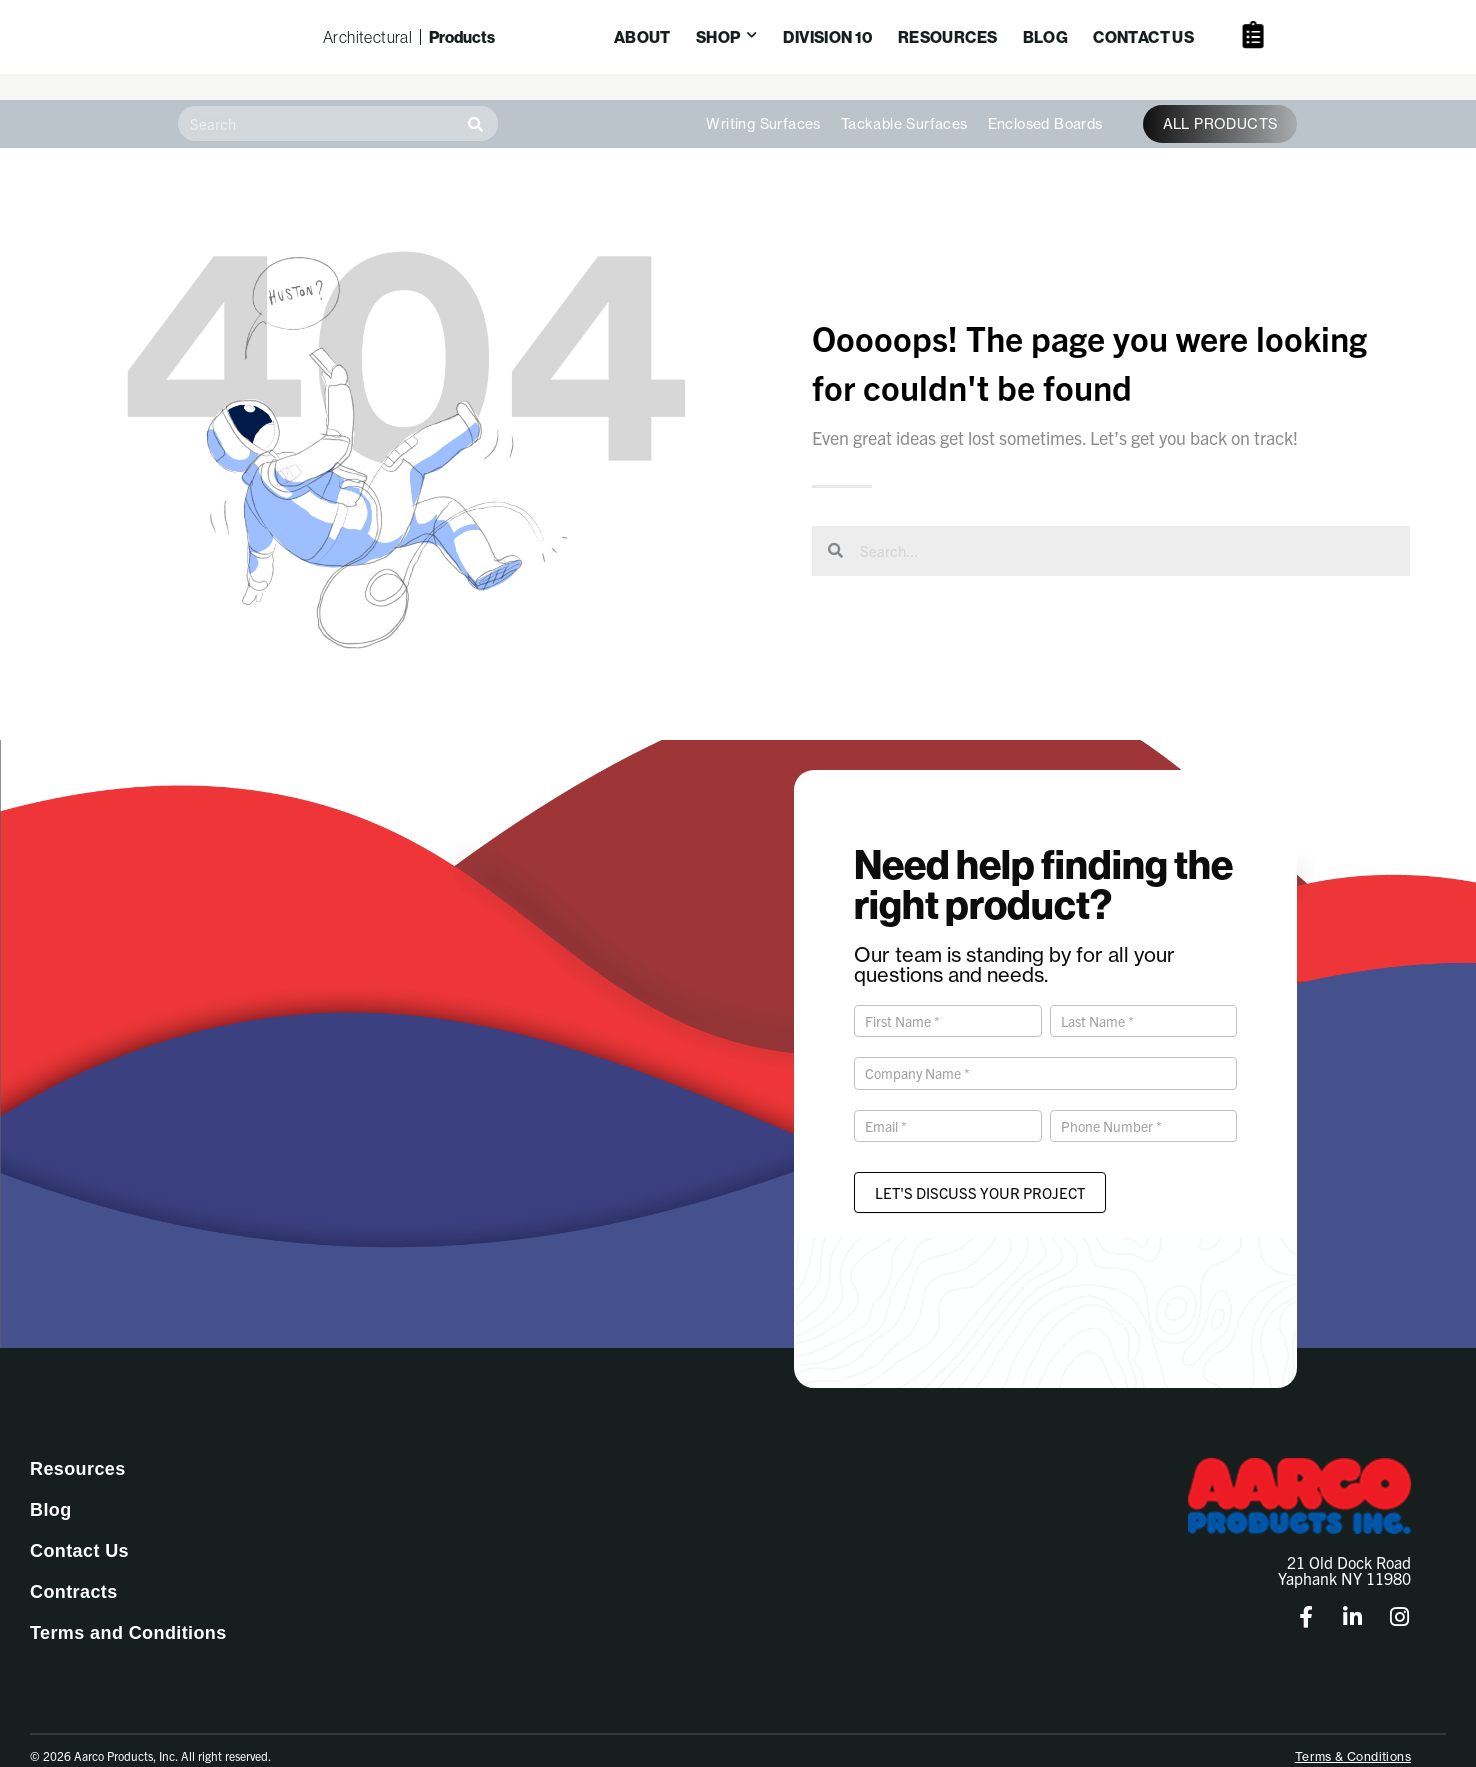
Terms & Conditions (1353, 1731)
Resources (78, 1444)
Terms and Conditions (128, 1608)
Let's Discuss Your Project (980, 1167)
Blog (51, 1485)
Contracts (74, 1567)
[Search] (476, 98)
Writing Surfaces (763, 99)
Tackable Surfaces (904, 99)
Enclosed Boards (1045, 99)
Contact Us (79, 1526)
